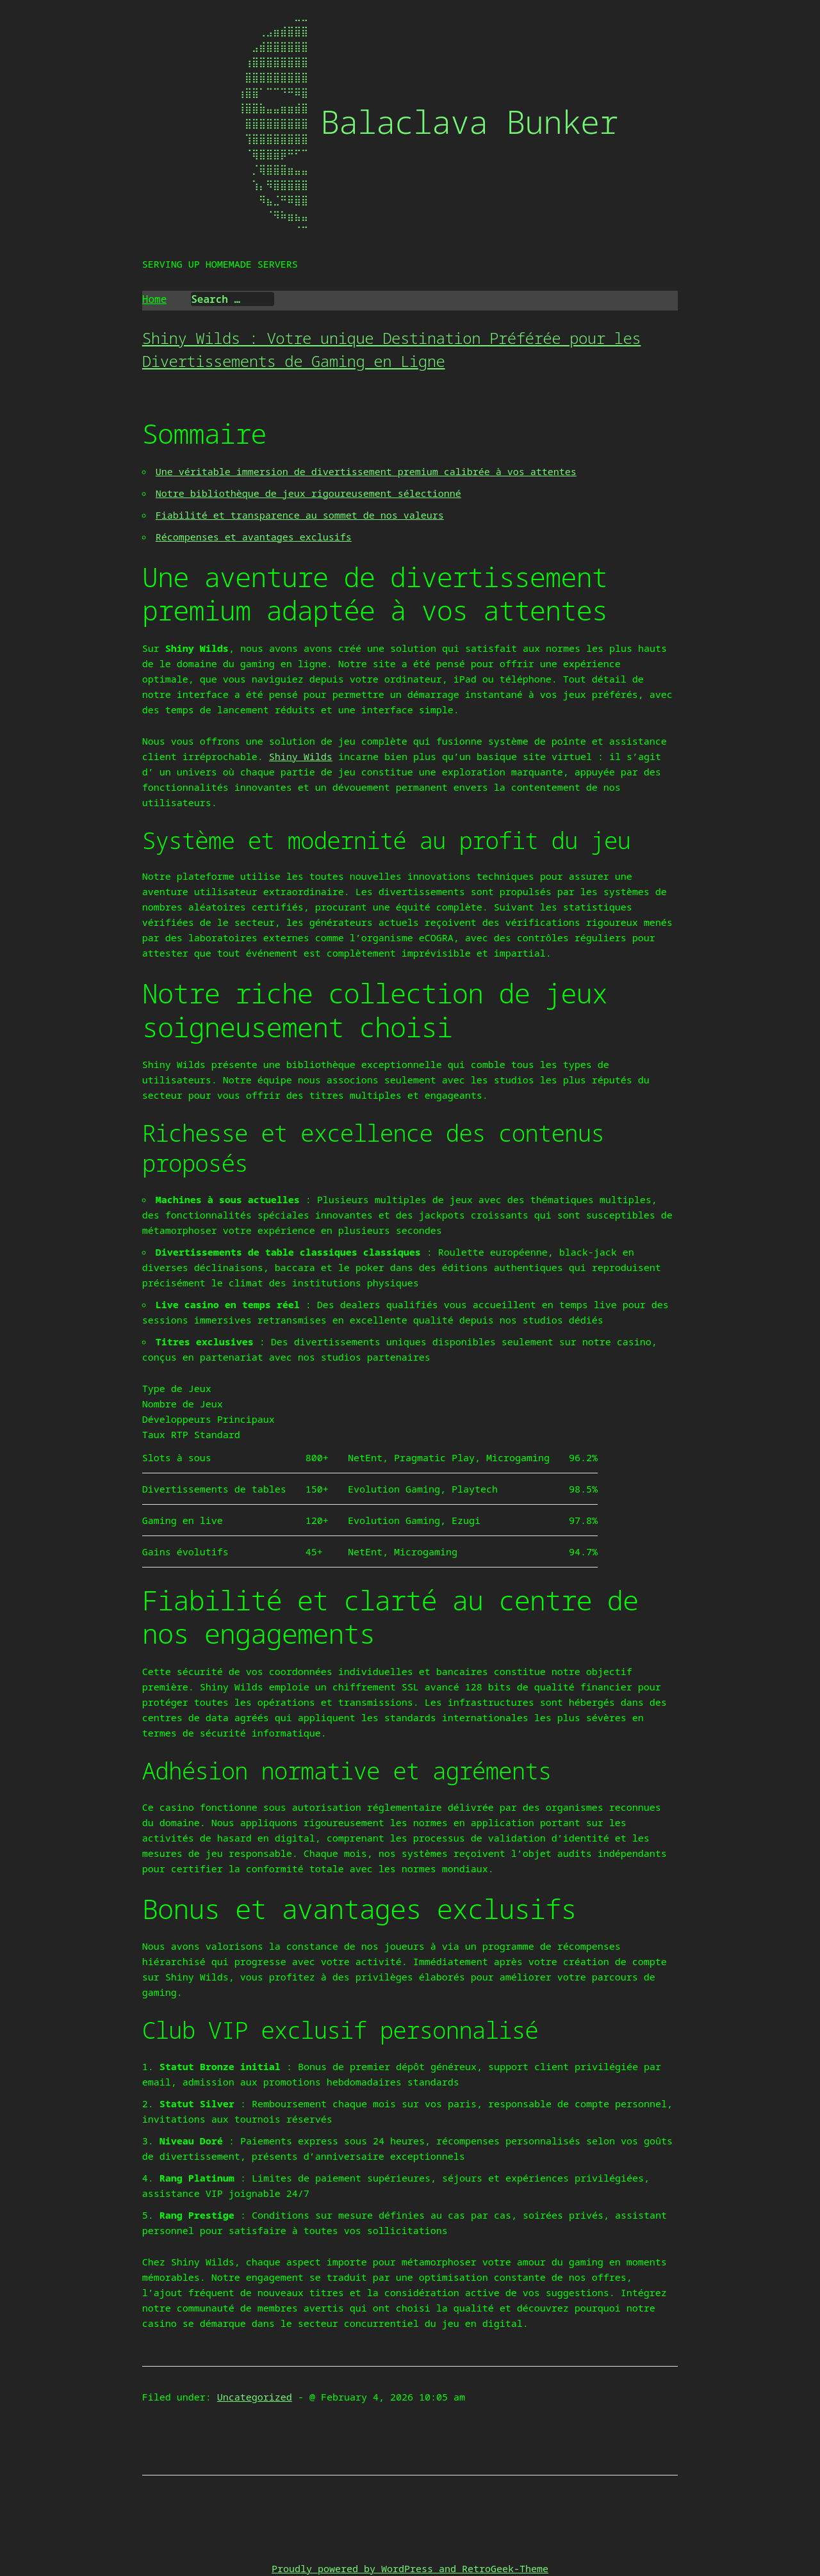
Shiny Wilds (300, 756)
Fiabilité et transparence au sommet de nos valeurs (300, 514)
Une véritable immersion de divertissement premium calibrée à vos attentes (366, 471)
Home (154, 299)
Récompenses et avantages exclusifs (254, 536)
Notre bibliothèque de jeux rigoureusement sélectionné (308, 493)
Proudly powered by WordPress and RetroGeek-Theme (410, 2568)
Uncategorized (254, 2396)
